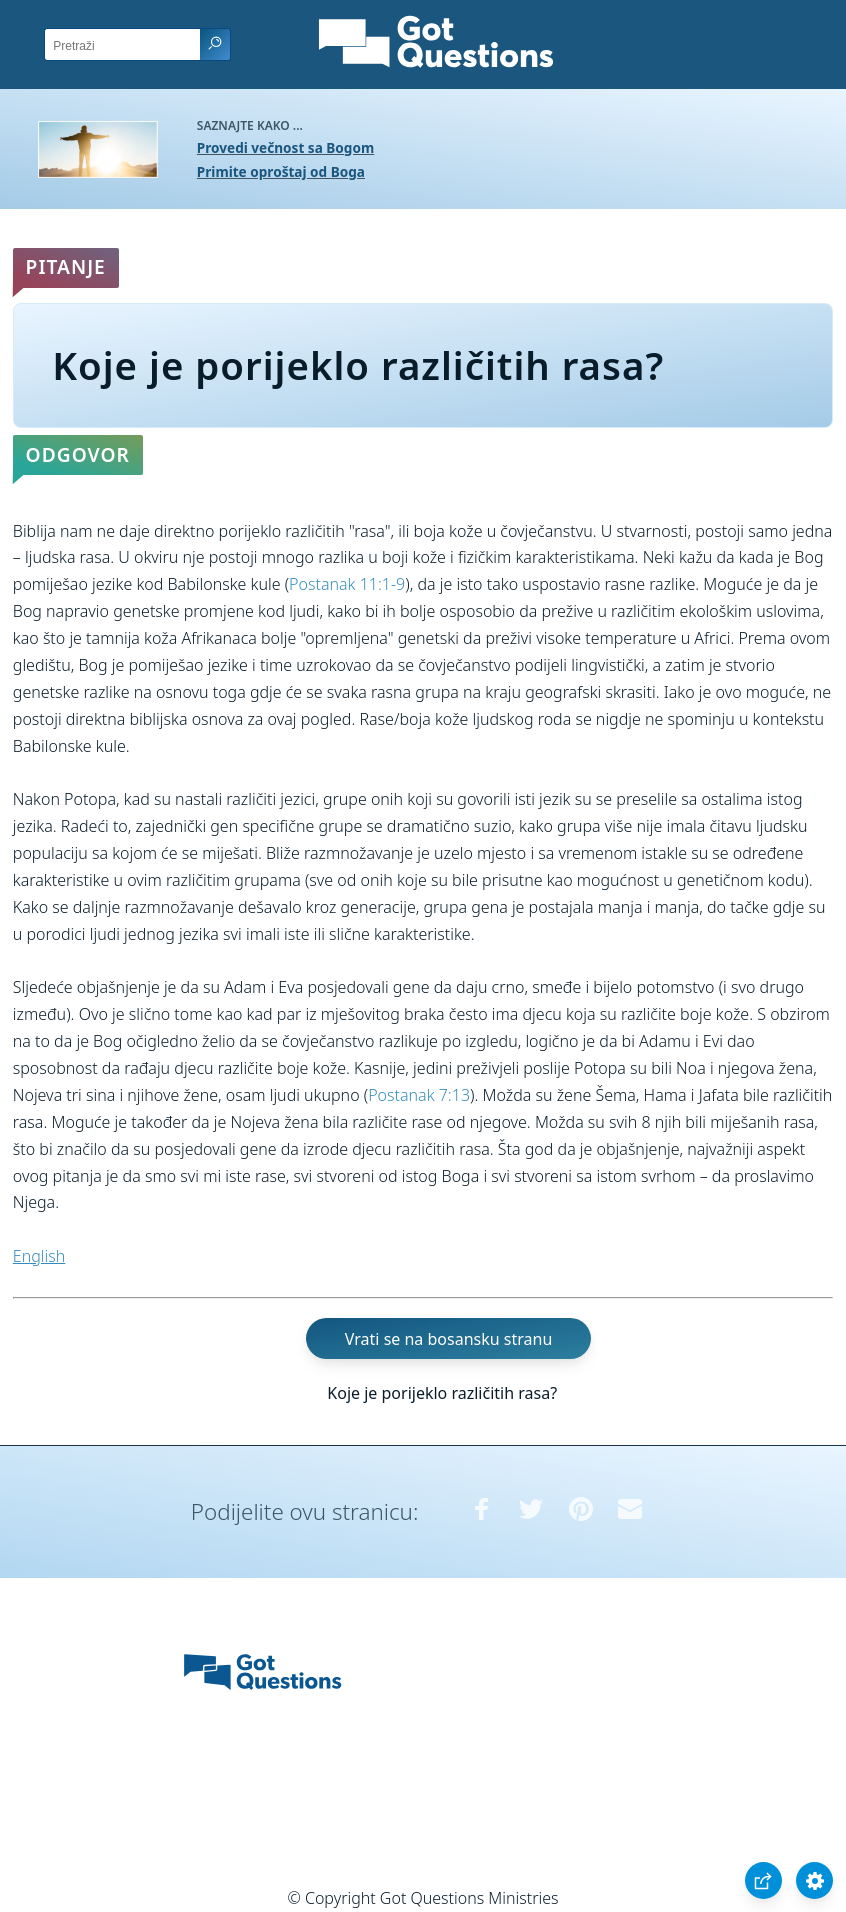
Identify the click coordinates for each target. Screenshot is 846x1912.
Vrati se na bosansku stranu (448, 1339)
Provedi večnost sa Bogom (285, 147)
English (39, 1256)
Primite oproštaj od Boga (281, 171)
